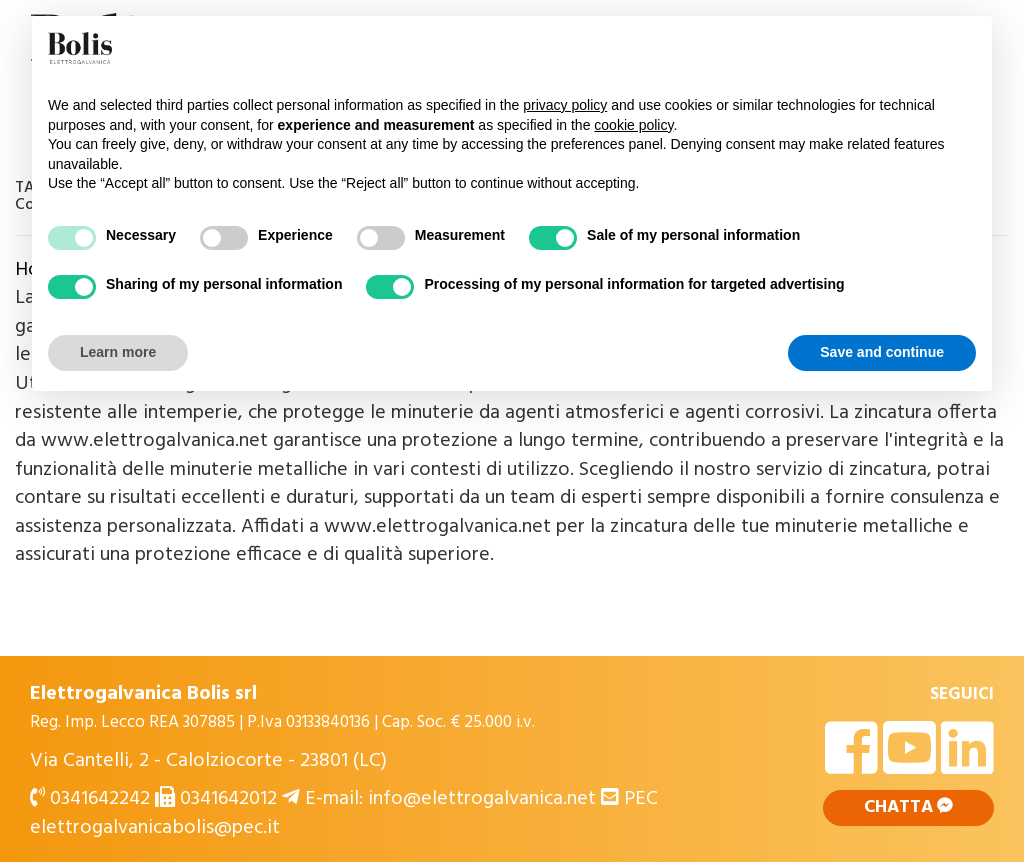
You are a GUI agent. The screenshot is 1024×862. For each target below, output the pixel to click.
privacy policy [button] (565, 105)
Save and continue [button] (882, 352)
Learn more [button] (118, 352)
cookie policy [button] (633, 125)
